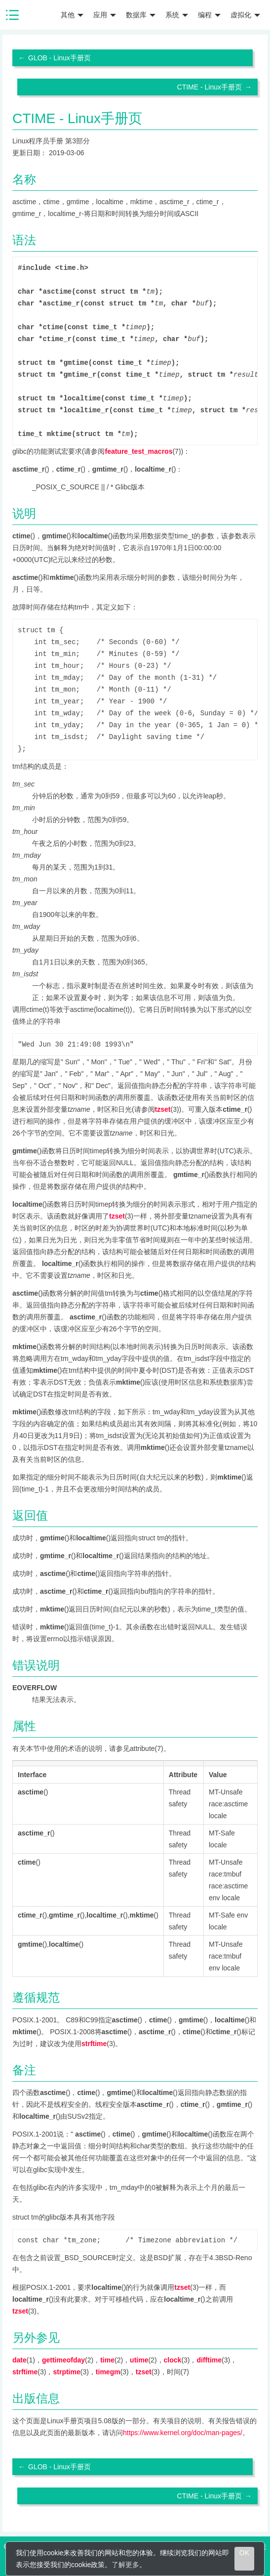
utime (139, 2360)
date (19, 2360)
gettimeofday (63, 2360)
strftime (94, 2044)
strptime (66, 2372)
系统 (176, 15)
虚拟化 (245, 15)
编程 (209, 15)
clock (173, 2360)
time (107, 2360)
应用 (104, 15)
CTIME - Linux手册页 (209, 87)
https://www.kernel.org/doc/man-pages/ (182, 2433)
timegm (108, 2372)
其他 (72, 15)
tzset (163, 1109)
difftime (209, 2360)
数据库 (140, 15)
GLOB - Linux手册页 (59, 58)
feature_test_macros (138, 451)
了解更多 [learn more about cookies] (125, 2565)
